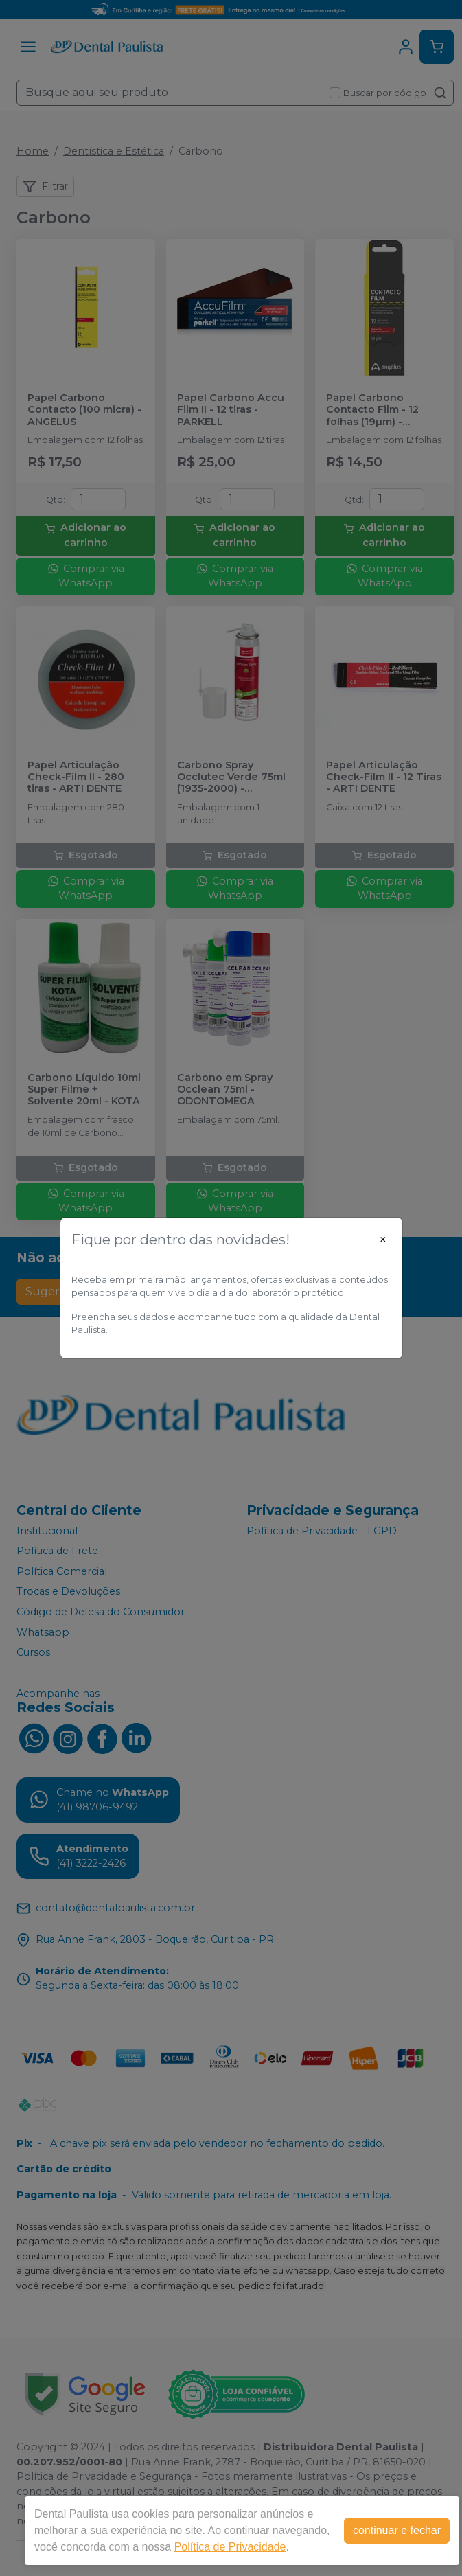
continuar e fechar (397, 2530)
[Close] (383, 1240)
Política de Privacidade (230, 2547)
